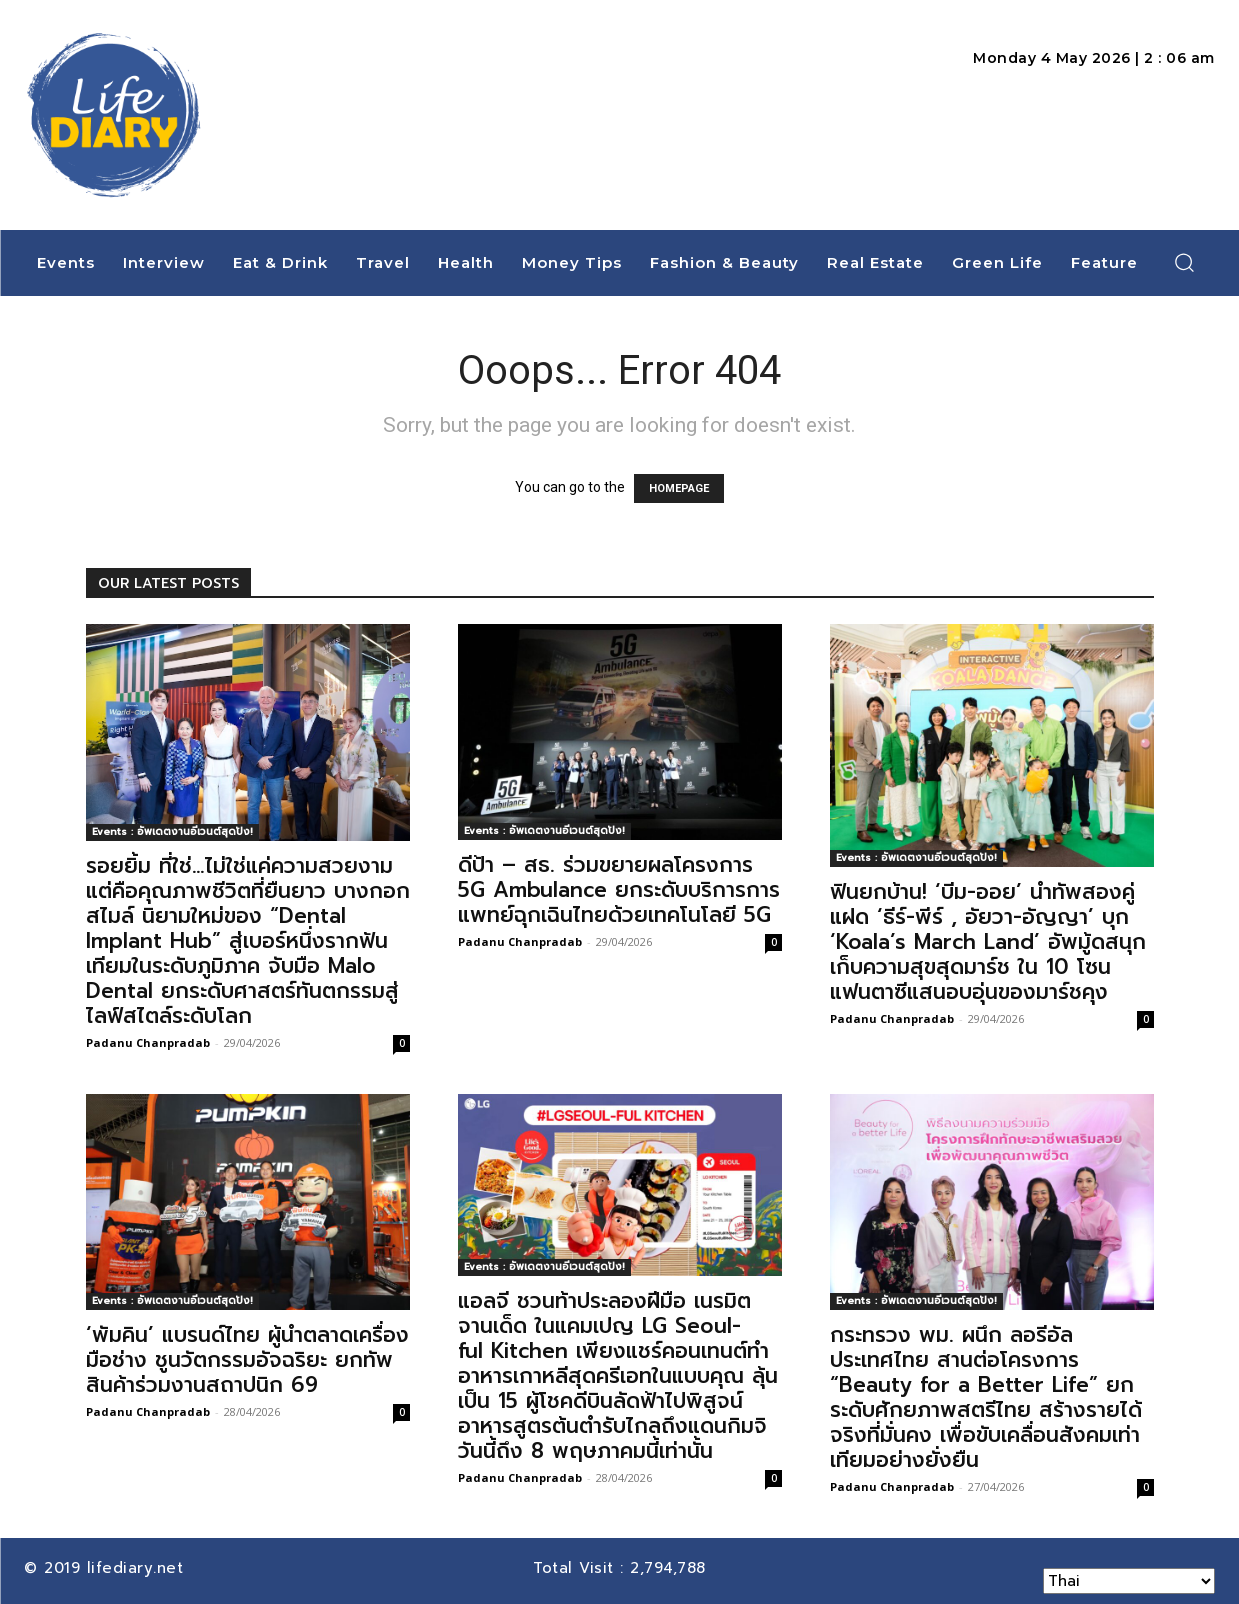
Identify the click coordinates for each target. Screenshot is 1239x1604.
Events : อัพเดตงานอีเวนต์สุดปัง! (172, 831)
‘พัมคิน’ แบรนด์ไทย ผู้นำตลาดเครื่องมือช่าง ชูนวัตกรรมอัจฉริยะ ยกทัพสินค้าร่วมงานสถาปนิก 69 (247, 1360)
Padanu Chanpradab (148, 1042)
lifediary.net (138, 1568)
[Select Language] (1129, 1581)
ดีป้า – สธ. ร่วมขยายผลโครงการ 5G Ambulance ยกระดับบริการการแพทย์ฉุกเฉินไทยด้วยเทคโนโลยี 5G (619, 890)
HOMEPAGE (679, 488)
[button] (1184, 262)
